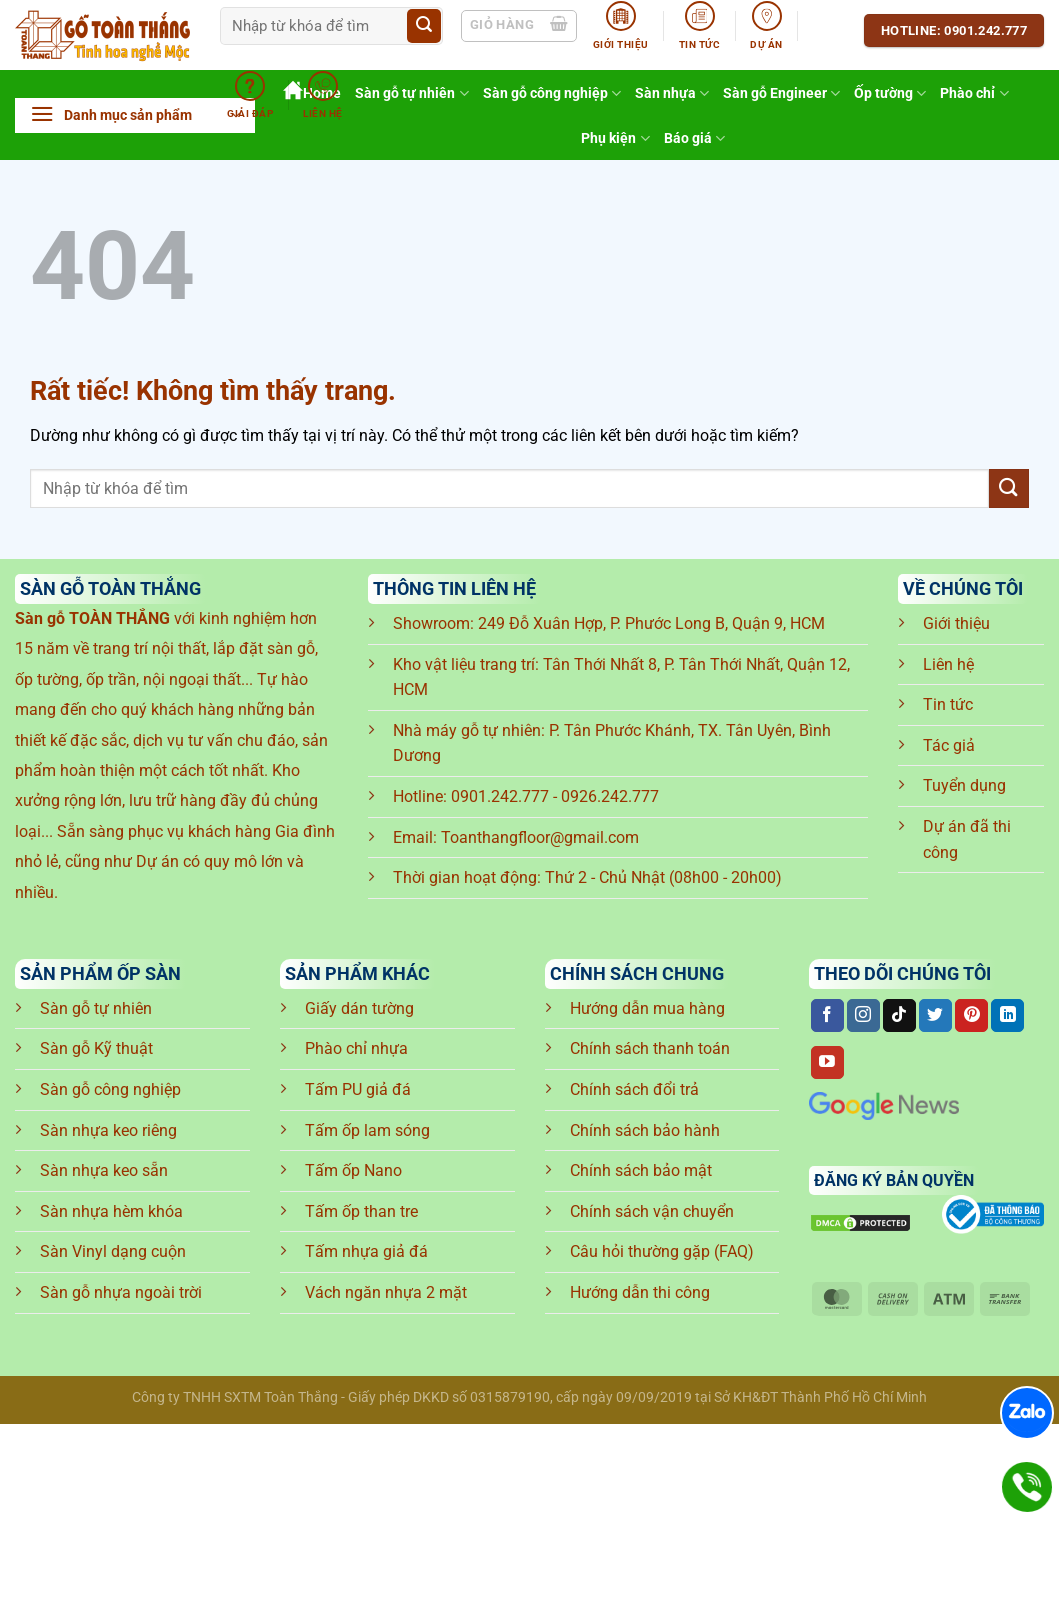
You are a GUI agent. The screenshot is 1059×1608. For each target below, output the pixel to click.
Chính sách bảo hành (645, 1130)
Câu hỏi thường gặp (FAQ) (662, 1251)
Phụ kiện (615, 138)
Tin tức (948, 704)
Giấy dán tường (359, 1008)
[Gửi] (424, 26)
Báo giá (694, 138)
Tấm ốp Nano (353, 1170)
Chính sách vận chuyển (652, 1211)
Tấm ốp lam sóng (367, 1130)
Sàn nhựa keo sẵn (104, 1170)
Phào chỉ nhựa (356, 1048)
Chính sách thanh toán (650, 1048)
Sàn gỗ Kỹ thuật (96, 1048)
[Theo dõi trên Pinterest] (971, 1016)
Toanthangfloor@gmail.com (540, 837)
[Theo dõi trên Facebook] (827, 1016)
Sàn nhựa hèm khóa (111, 1211)
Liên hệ (948, 664)
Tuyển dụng (964, 785)
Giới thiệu (956, 623)
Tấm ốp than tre (361, 1211)
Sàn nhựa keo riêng (108, 1130)
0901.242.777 (500, 796)
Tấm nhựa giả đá (366, 1251)
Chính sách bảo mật (641, 1170)
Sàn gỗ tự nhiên (96, 1008)
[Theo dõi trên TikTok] (899, 1016)
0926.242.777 (610, 796)
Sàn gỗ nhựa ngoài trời (121, 1292)
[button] (135, 115)
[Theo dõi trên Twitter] (935, 1016)
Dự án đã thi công (967, 839)
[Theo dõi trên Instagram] (863, 1016)
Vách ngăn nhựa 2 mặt (386, 1292)
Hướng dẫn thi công (640, 1292)
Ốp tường (890, 93)
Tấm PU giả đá (358, 1089)
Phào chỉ (974, 93)
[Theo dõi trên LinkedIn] (1007, 1016)
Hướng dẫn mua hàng (647, 1008)
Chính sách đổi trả (634, 1089)
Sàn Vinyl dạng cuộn (113, 1251)
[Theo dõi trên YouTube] (827, 1063)
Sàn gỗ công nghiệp (110, 1089)
